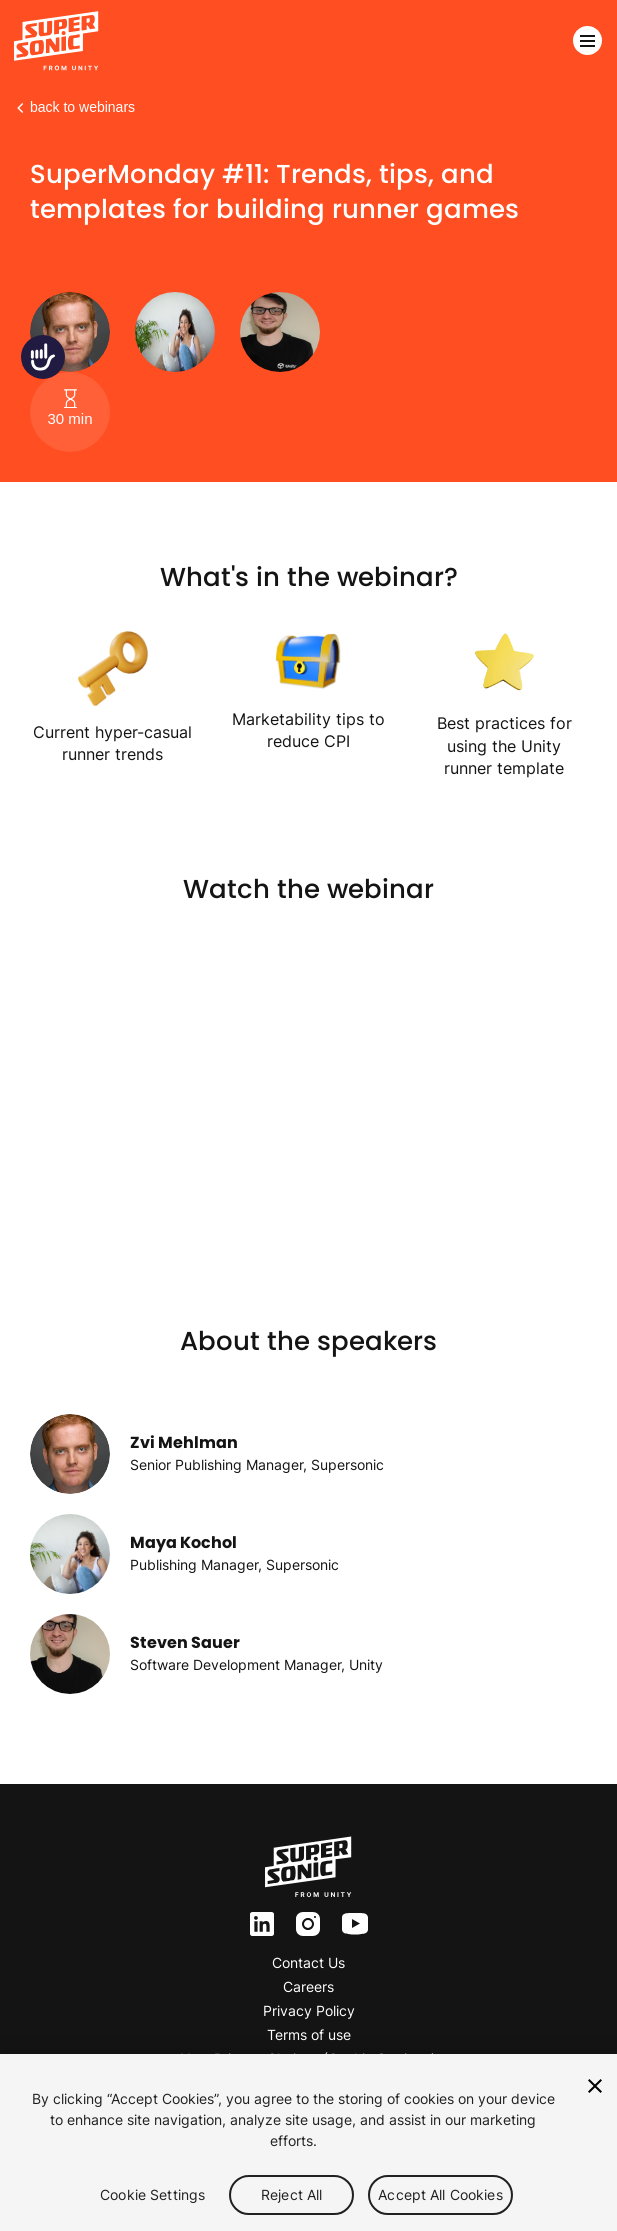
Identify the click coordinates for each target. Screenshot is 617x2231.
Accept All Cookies (440, 2194)
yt (349, 1925)
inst (308, 1924)
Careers (308, 1986)
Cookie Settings (152, 2194)
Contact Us (308, 1962)
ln (256, 1924)
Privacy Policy (309, 2010)
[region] (308, 2142)
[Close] (595, 2086)
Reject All (291, 2194)
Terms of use (309, 2034)
